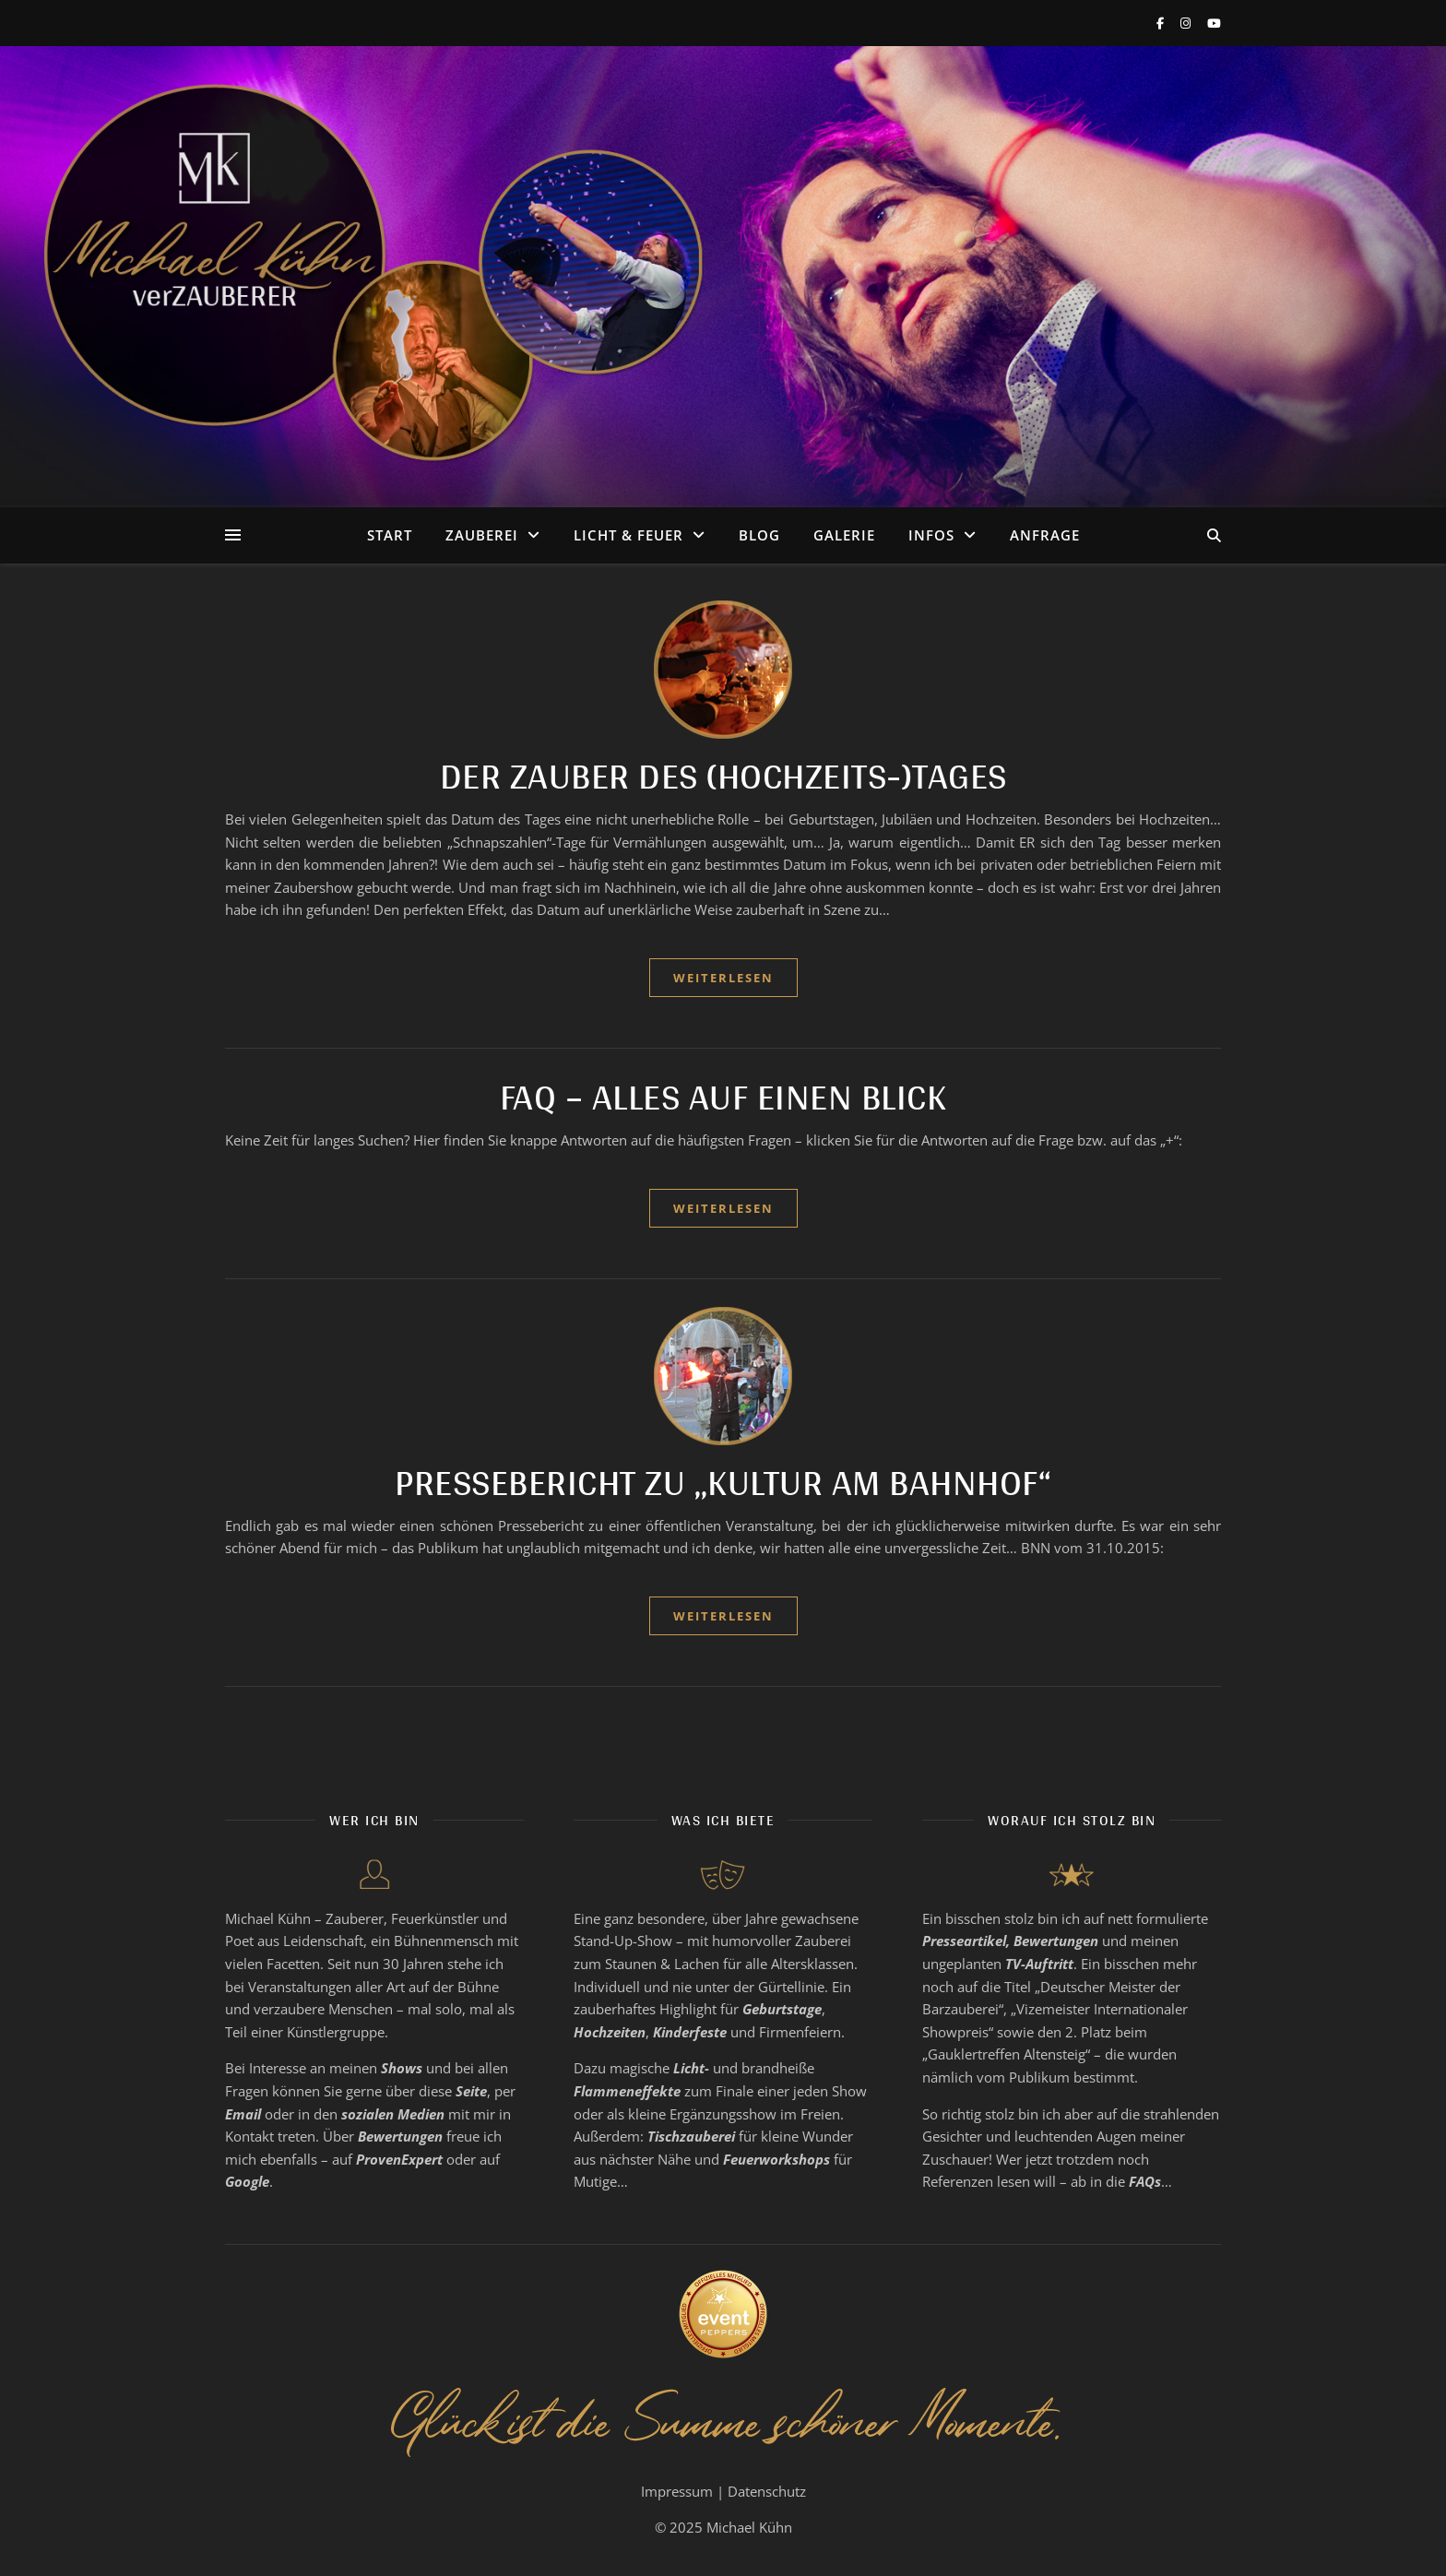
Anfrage (1045, 535)
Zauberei (481, 535)
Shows (401, 2068)
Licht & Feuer (628, 535)
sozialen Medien (392, 2114)
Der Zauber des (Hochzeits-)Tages (723, 775)
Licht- (691, 2068)
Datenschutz (767, 2491)
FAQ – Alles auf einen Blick (723, 1096)
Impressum (677, 2491)
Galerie (844, 535)
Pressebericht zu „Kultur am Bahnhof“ (723, 1481)
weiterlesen (723, 977)
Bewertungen (400, 2136)
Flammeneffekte (627, 2091)
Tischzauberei (691, 2136)
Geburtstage (782, 2009)
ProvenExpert (399, 2159)
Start (389, 535)
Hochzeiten (610, 2032)
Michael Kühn (749, 2527)
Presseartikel (964, 1940)
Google (247, 2181)
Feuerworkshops (776, 2159)
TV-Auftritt (1039, 1963)
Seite (471, 2091)
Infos (931, 535)
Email (243, 2114)
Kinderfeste (690, 2032)
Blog (759, 535)
